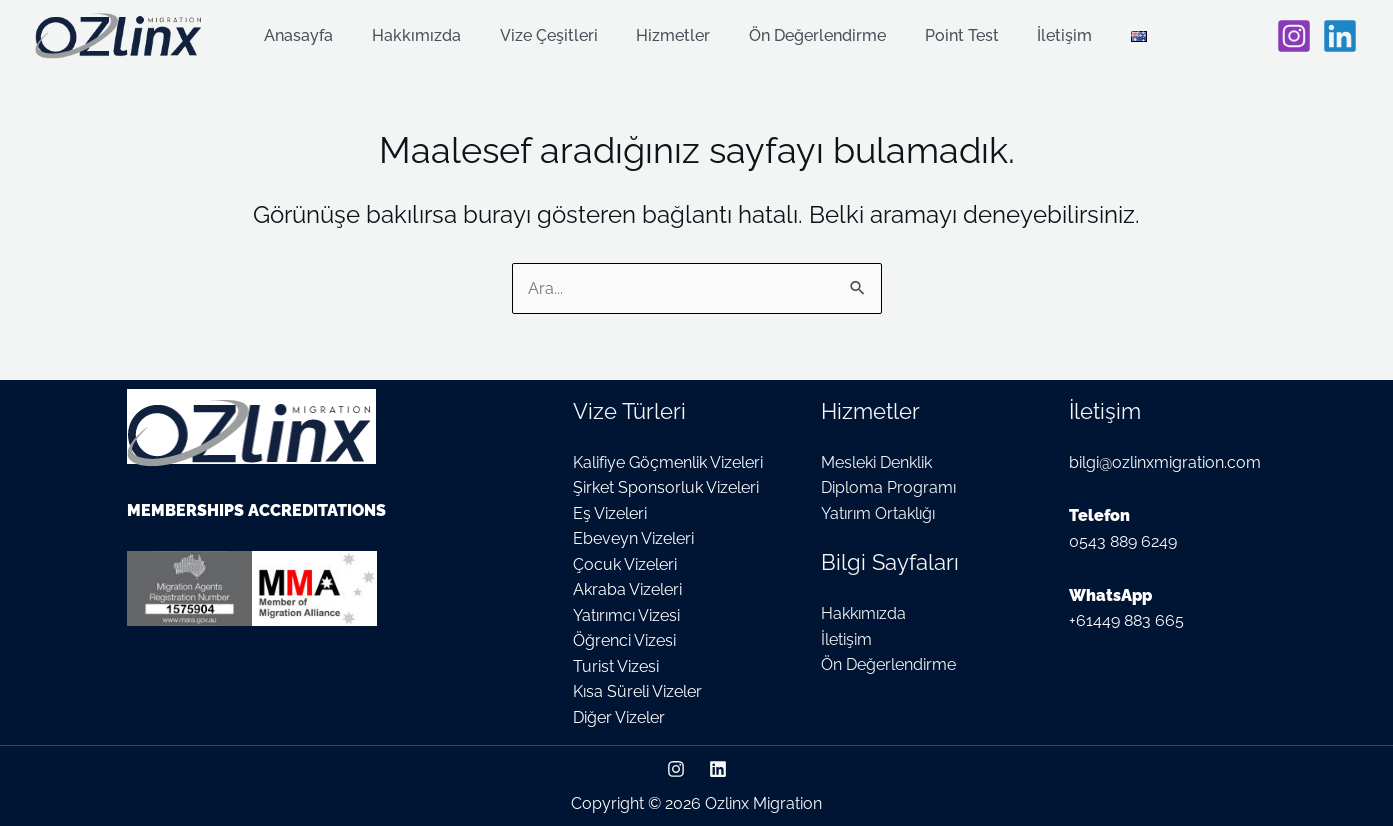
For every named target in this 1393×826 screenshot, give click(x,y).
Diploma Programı (888, 486)
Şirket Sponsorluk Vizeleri (666, 486)
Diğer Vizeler (619, 716)
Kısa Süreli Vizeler (637, 691)
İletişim (1039, 36)
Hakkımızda (424, 36)
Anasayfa (313, 36)
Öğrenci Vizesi (624, 640)
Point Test (943, 36)
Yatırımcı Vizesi (626, 614)
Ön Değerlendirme (805, 36)
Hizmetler (668, 36)
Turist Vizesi (616, 665)
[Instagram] (1294, 36)
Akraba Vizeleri (627, 588)
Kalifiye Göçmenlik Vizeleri (668, 460)
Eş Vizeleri (610, 512)
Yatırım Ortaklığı (878, 512)
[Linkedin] (1340, 36)
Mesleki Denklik (876, 460)
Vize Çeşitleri (550, 36)
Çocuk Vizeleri (625, 563)
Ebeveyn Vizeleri (633, 537)
